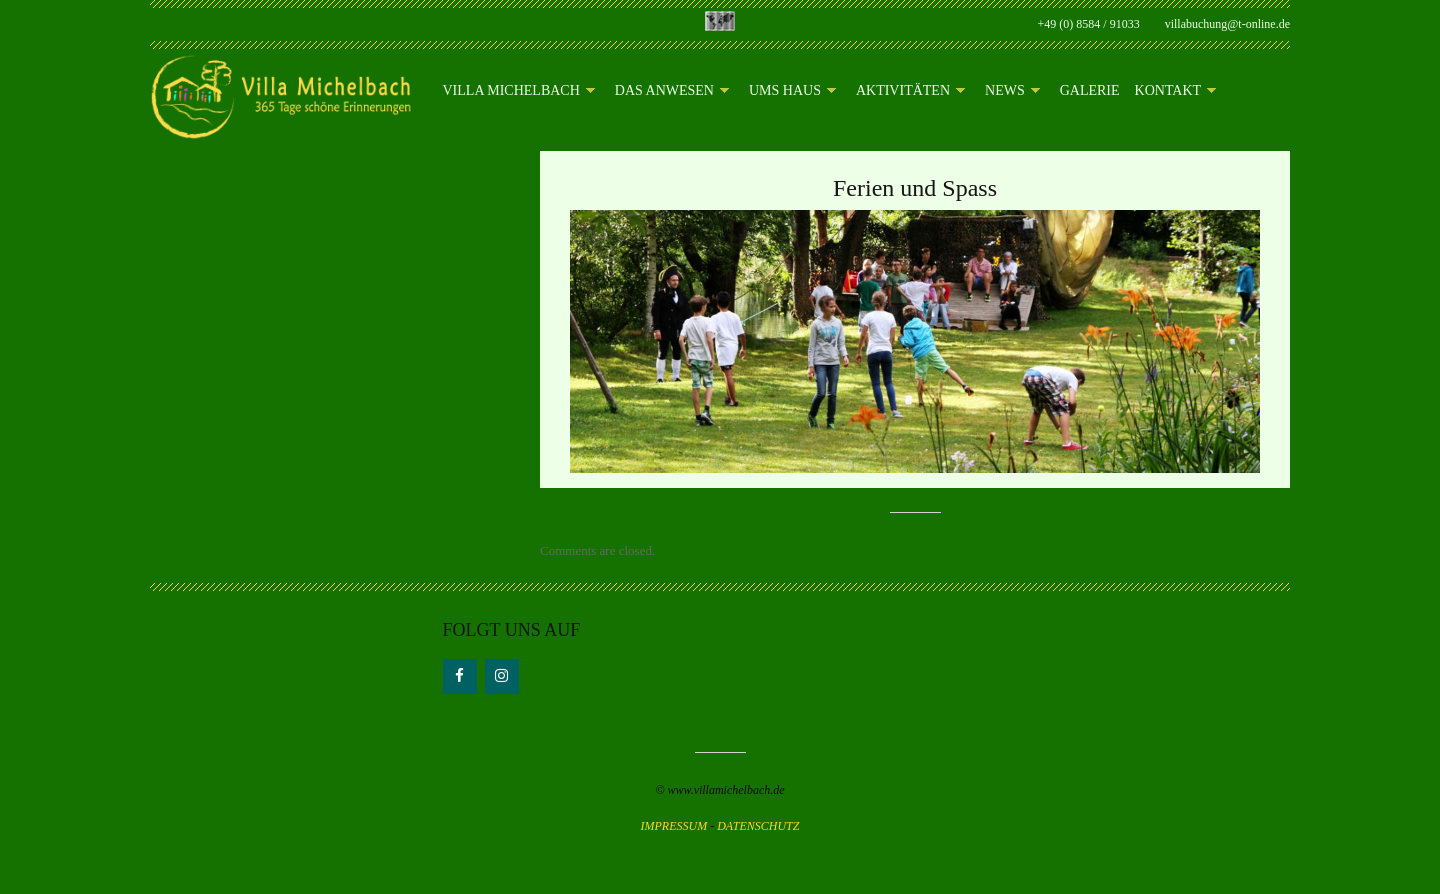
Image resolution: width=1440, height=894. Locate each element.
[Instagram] (502, 676)
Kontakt (1176, 91)
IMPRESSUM (674, 826)
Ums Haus (792, 91)
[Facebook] (460, 676)
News (1012, 91)
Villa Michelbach (519, 91)
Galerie (1090, 91)
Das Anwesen (672, 91)
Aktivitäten (910, 91)
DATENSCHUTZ (758, 826)
